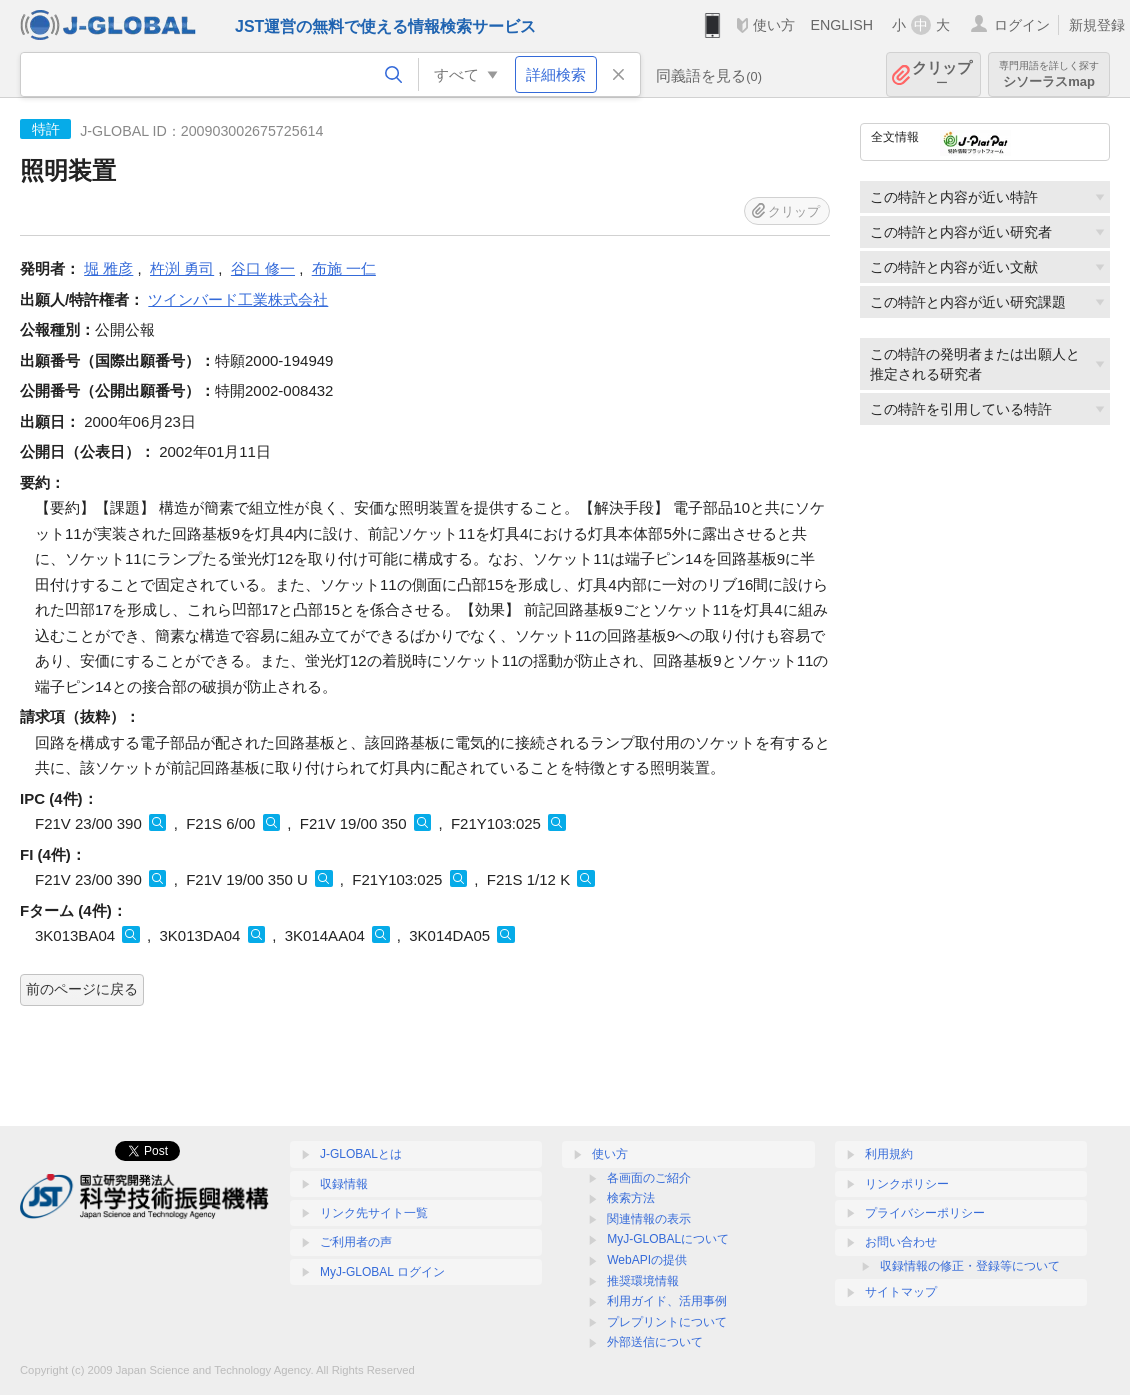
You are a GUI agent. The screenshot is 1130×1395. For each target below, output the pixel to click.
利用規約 (889, 1154)
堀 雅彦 (108, 268)
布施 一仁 (344, 268)
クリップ (942, 74)
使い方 (774, 25)
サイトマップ (901, 1292)
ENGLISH (841, 25)
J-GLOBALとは (361, 1154)
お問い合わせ (901, 1242)
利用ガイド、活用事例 (667, 1301)
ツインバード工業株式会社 (238, 299)
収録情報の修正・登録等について (970, 1266)
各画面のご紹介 (649, 1178)
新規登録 (1097, 25)
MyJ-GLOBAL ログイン (382, 1272)
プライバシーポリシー (925, 1213)
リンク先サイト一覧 (374, 1213)
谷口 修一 (263, 268)
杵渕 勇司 (182, 268)
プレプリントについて (667, 1322)
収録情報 (344, 1184)
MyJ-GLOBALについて (668, 1239)
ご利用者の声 (356, 1242)
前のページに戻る (82, 989)
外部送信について (655, 1342)
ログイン (1022, 25)
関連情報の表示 (649, 1219)
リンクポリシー (907, 1184)
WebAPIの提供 (647, 1260)
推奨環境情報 (643, 1281)
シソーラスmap (1049, 74)
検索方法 (631, 1198)
